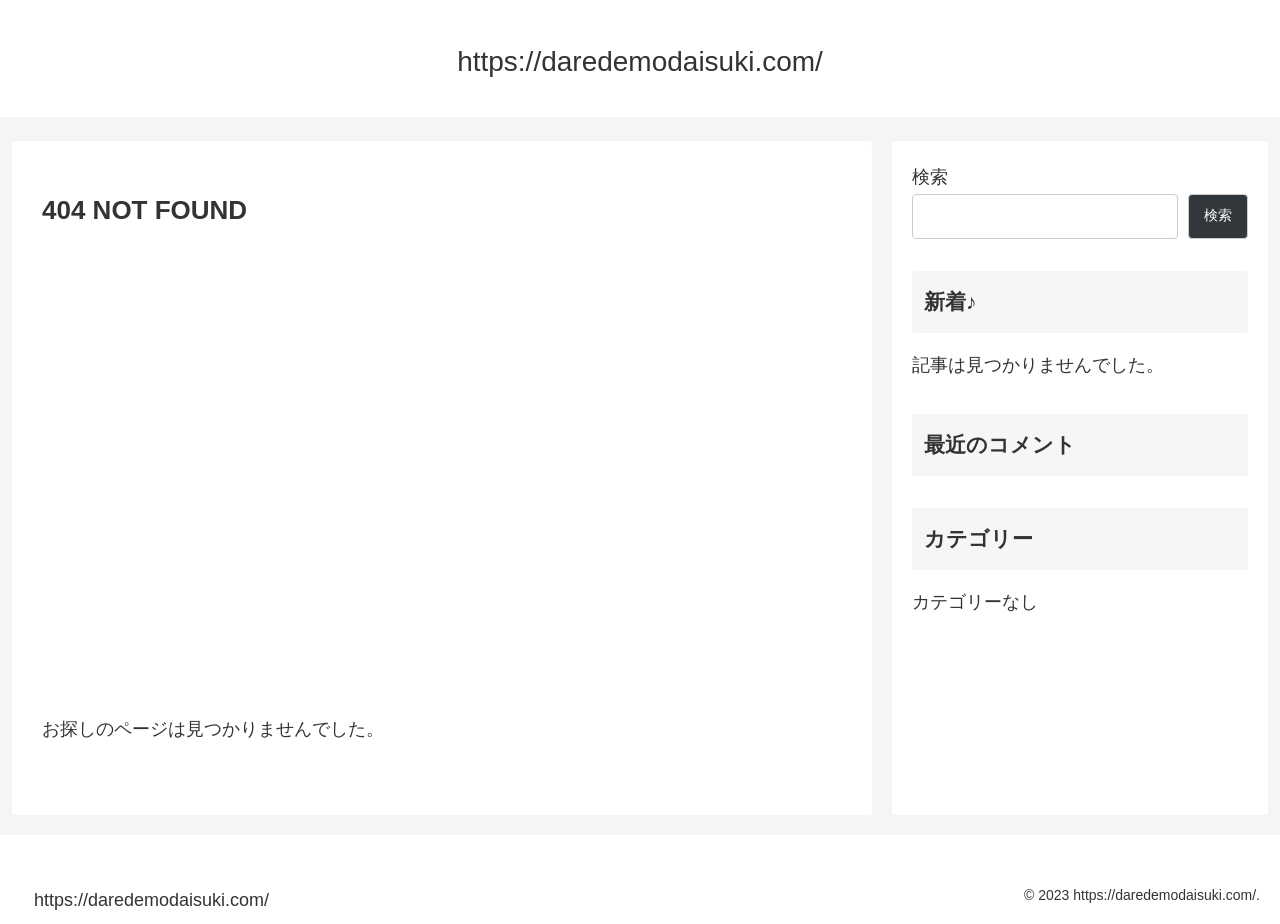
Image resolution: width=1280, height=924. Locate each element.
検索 (930, 177)
